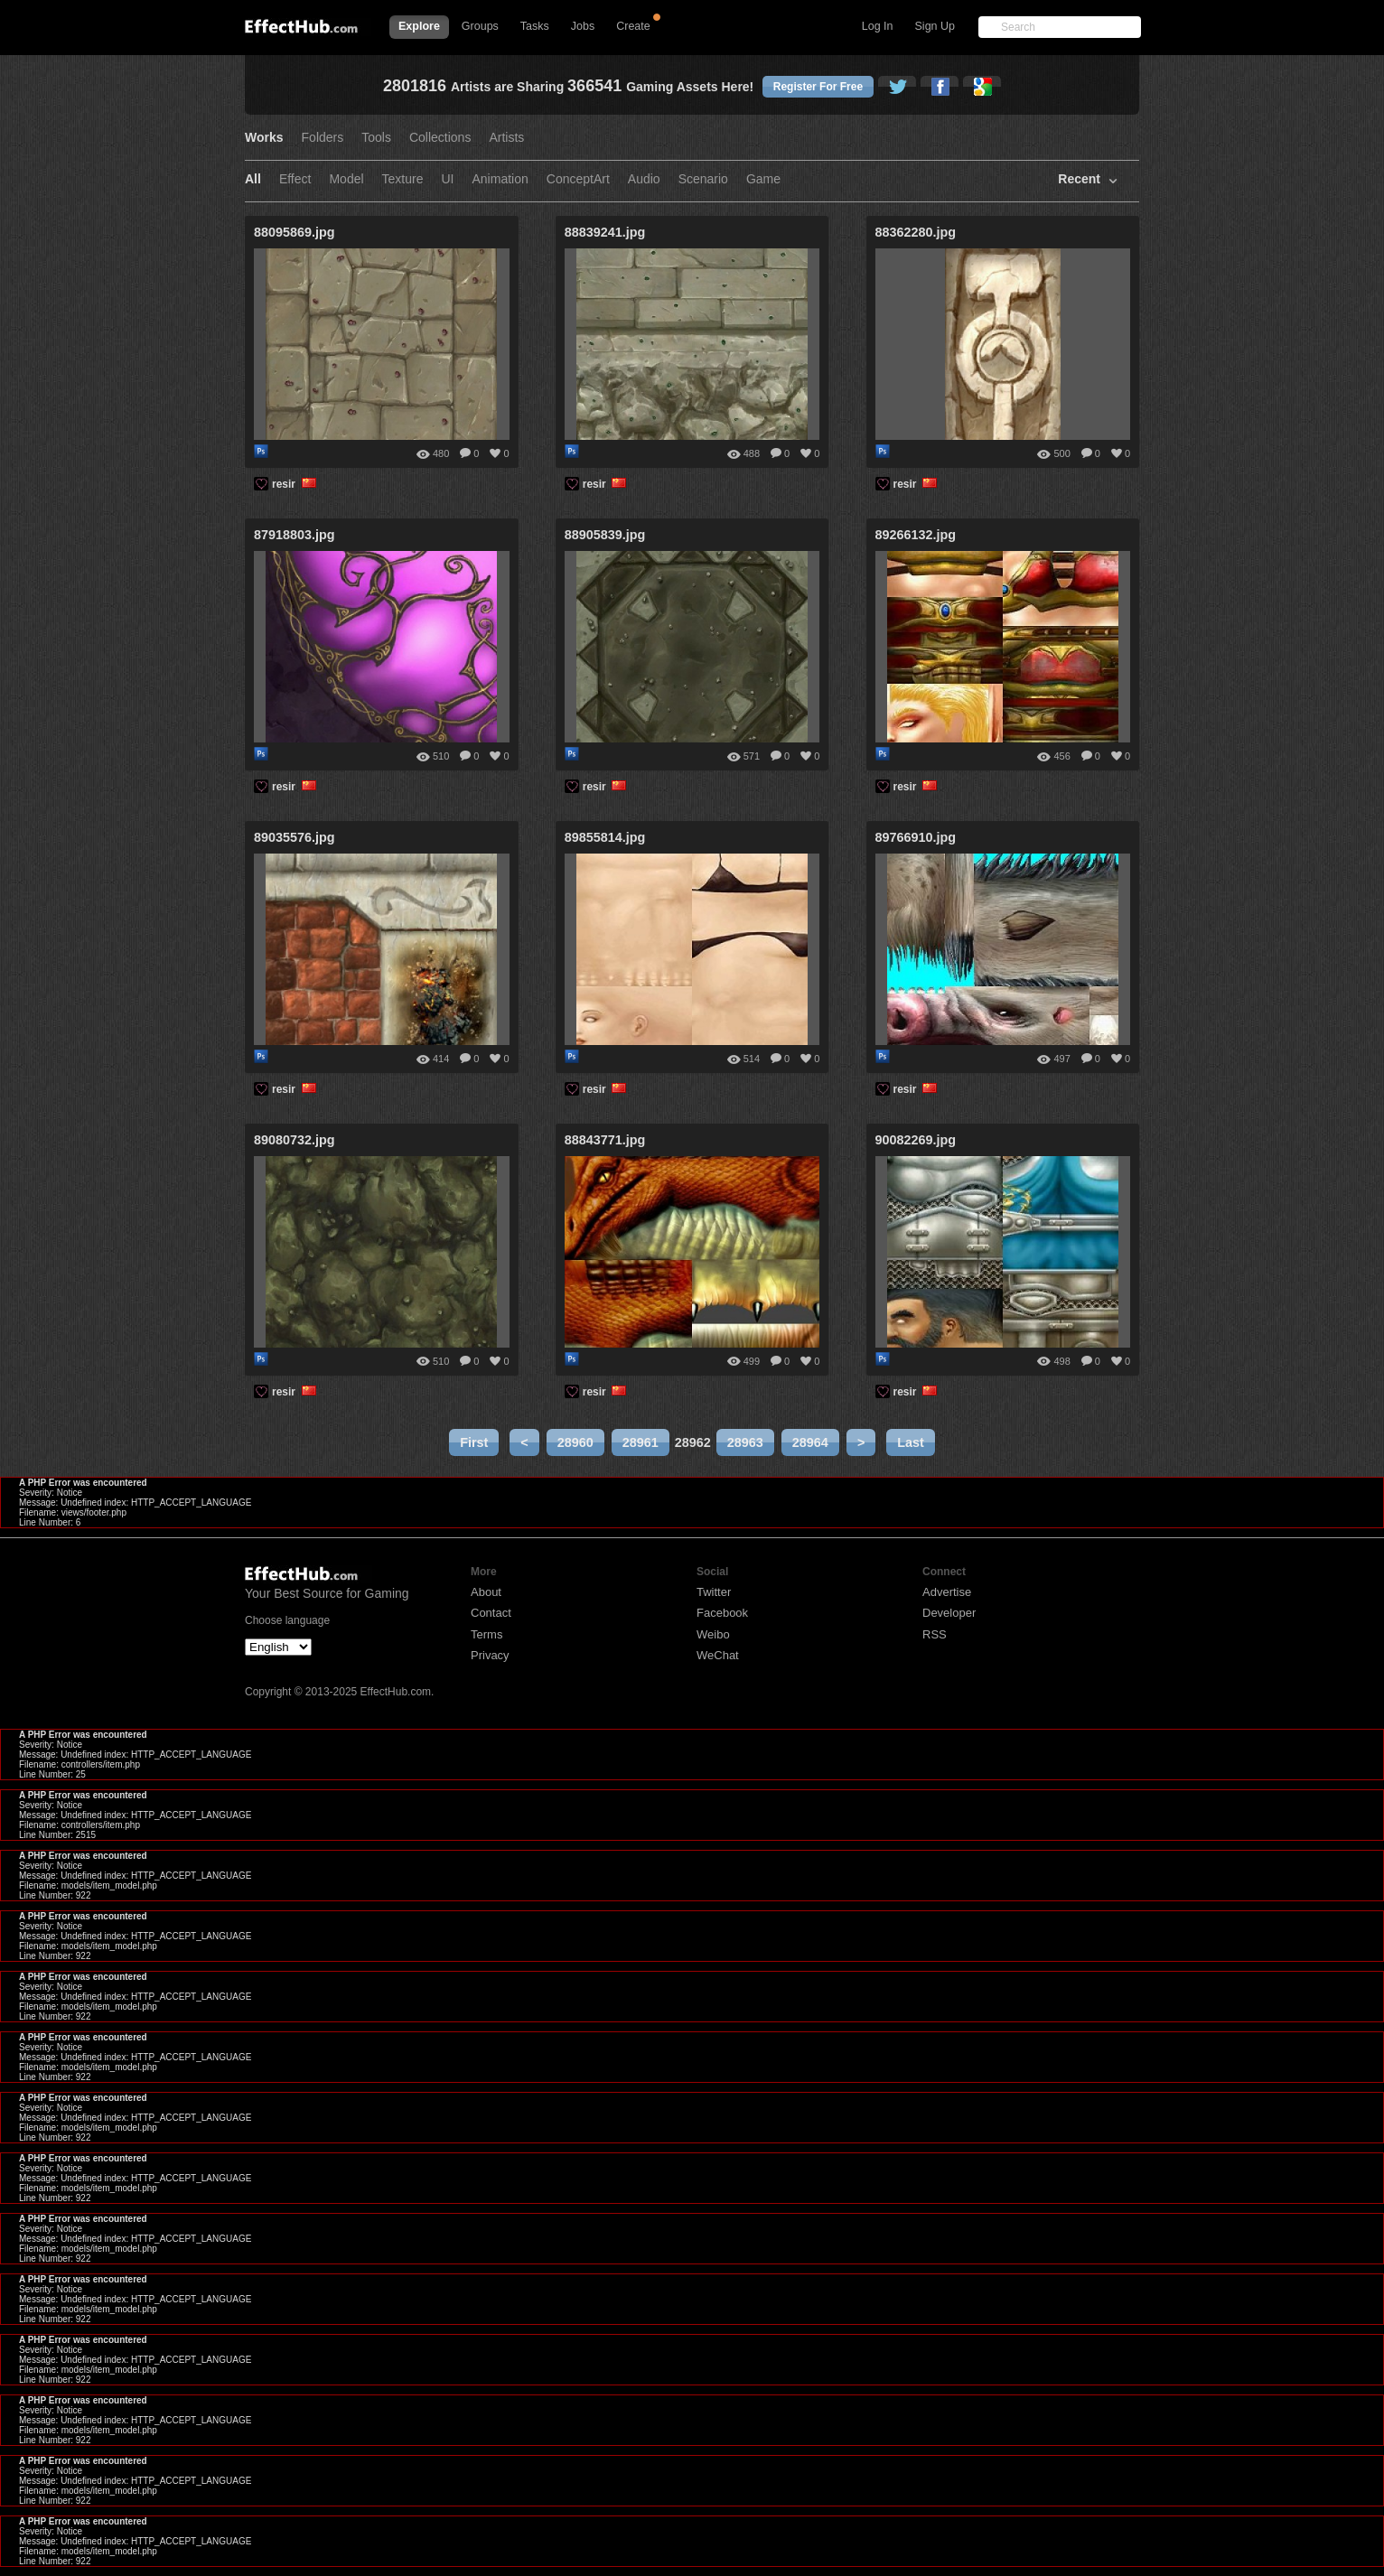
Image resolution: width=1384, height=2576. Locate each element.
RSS (934, 1634)
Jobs (582, 26)
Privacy (490, 1655)
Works (264, 138)
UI (448, 179)
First (474, 1442)
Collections (440, 138)
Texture (403, 179)
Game (763, 179)
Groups (480, 26)
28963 (745, 1442)
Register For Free (818, 86)
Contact (491, 1612)
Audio (644, 179)
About (486, 1592)
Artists (506, 138)
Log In (877, 26)
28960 (575, 1442)
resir (295, 484)
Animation (500, 179)
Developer (949, 1612)
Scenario (703, 179)
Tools (376, 138)
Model (346, 179)
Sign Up (935, 26)
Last (910, 1442)
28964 (810, 1442)
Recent (1079, 179)
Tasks (534, 26)
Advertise (946, 1592)
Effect (295, 179)
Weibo (713, 1634)
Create (633, 26)
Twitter (714, 1592)
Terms (486, 1634)
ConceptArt (578, 179)
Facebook (722, 1612)
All (253, 179)
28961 (640, 1442)
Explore (419, 26)
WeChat (718, 1655)
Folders (323, 138)
